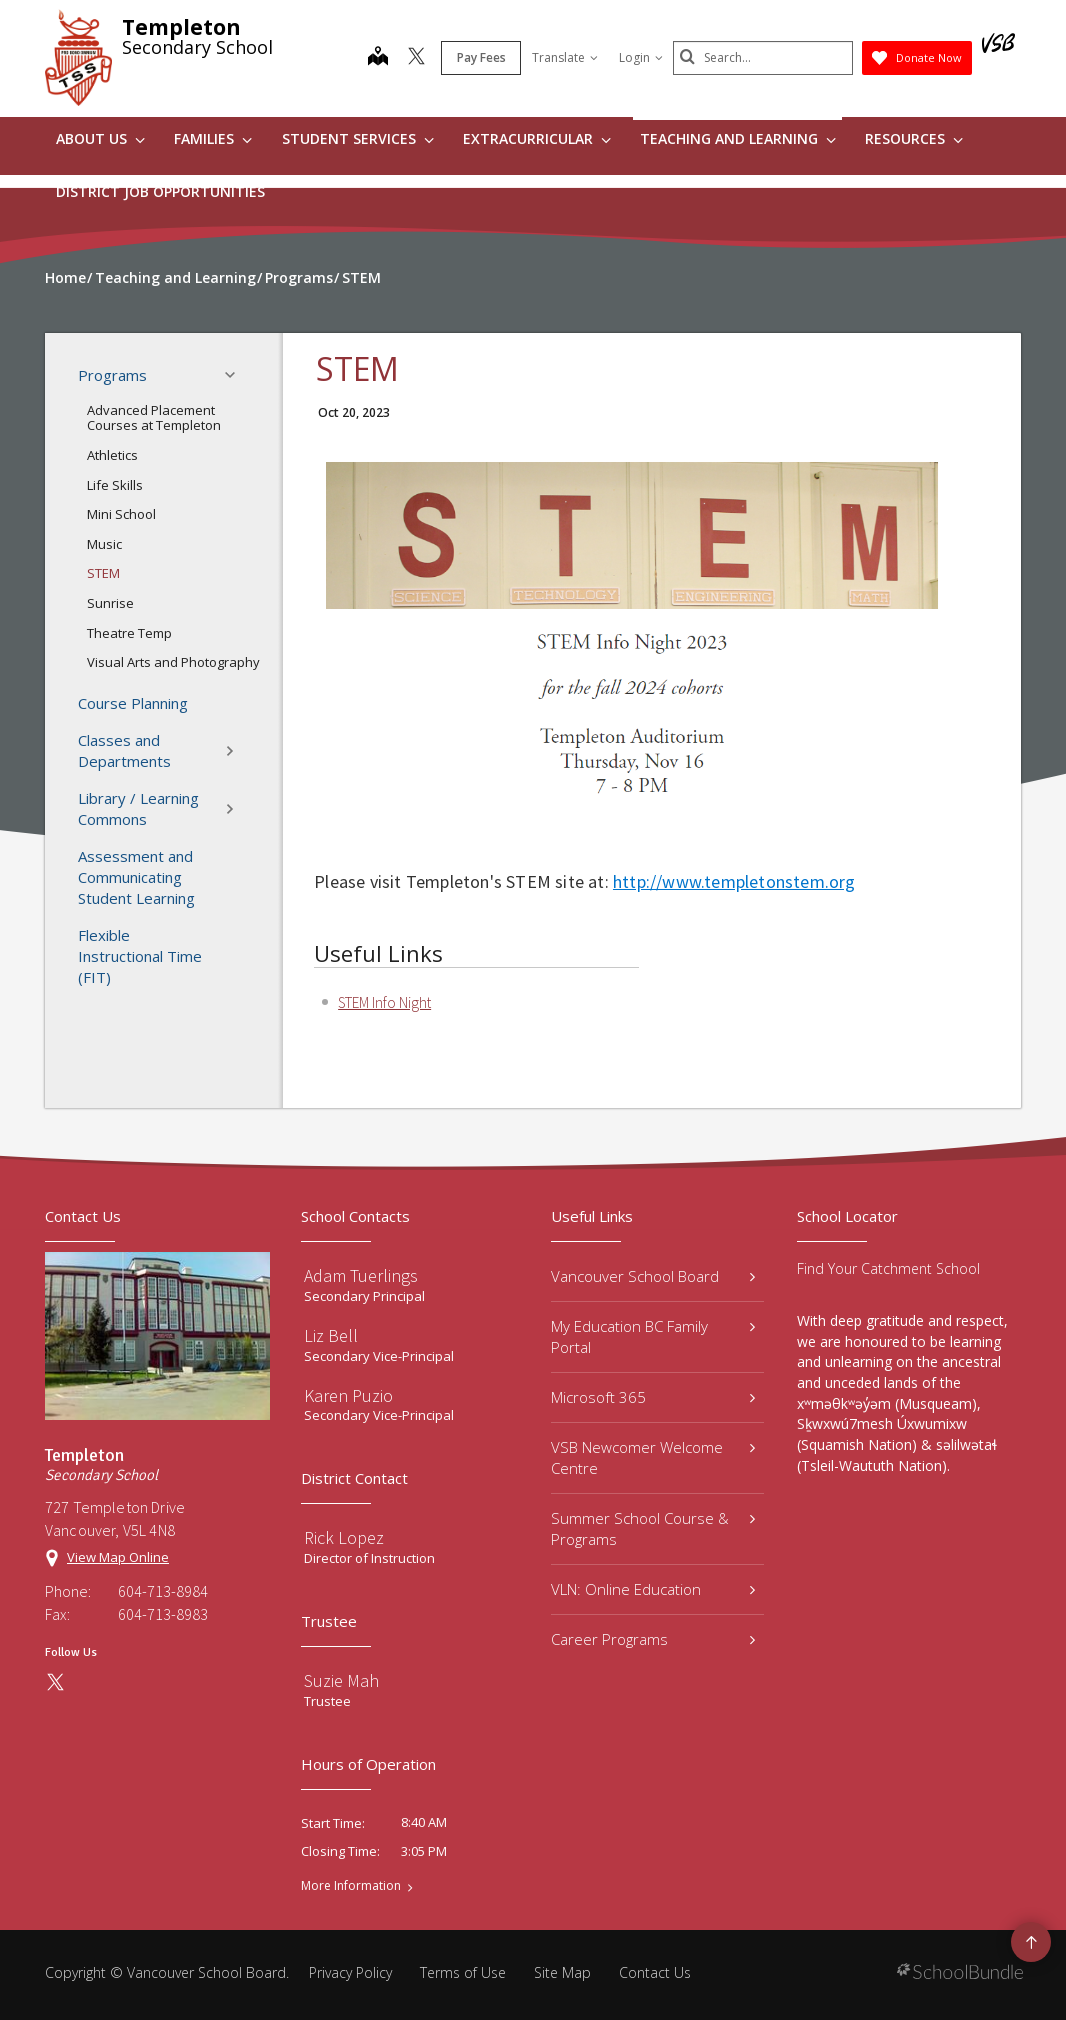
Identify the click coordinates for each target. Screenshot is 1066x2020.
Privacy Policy (350, 1972)
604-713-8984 (163, 1591)
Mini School (121, 514)
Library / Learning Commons (162, 808)
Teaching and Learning (738, 138)
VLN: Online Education (653, 1589)
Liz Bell (331, 1335)
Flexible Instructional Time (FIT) (140, 956)
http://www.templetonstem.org (734, 881)
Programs (162, 375)
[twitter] (416, 58)
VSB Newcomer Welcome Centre (653, 1457)
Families (213, 138)
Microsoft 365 (653, 1397)
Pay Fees (481, 57)
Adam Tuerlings (361, 1275)
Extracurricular (537, 138)
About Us (100, 138)
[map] (378, 58)
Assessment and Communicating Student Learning (136, 877)
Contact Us (655, 1972)
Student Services (358, 138)
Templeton (181, 27)
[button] (236, 375)
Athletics (112, 455)
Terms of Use (463, 1972)
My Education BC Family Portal (653, 1336)
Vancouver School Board (653, 1276)
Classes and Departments (162, 750)
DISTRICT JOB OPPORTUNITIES (160, 191)
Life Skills (115, 485)
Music (104, 544)
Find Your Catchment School (888, 1268)
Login (641, 57)
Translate (565, 57)
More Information (351, 1886)
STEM (103, 573)
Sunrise (110, 603)
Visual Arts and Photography (173, 662)
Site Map (562, 1972)
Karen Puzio (348, 1395)
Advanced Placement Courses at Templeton (154, 418)
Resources (914, 138)
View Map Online (118, 1557)
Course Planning (133, 703)
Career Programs (653, 1639)
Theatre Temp (129, 633)
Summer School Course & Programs (653, 1528)
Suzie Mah (341, 1680)
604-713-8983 (163, 1614)
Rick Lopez (344, 1537)
